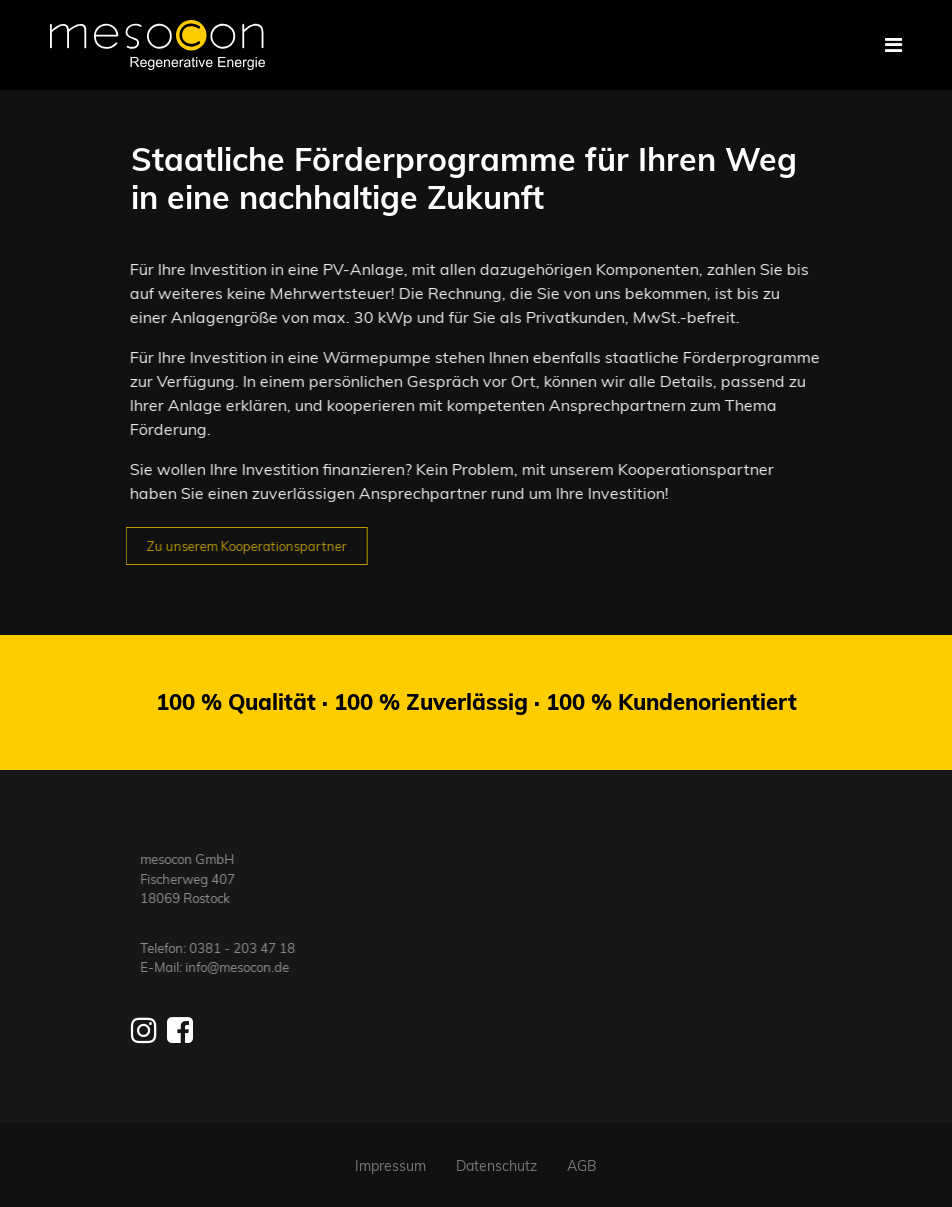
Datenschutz (496, 1166)
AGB (582, 1166)
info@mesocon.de (246, 967)
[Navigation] (893, 45)
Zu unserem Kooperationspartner (239, 546)
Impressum (390, 1166)
